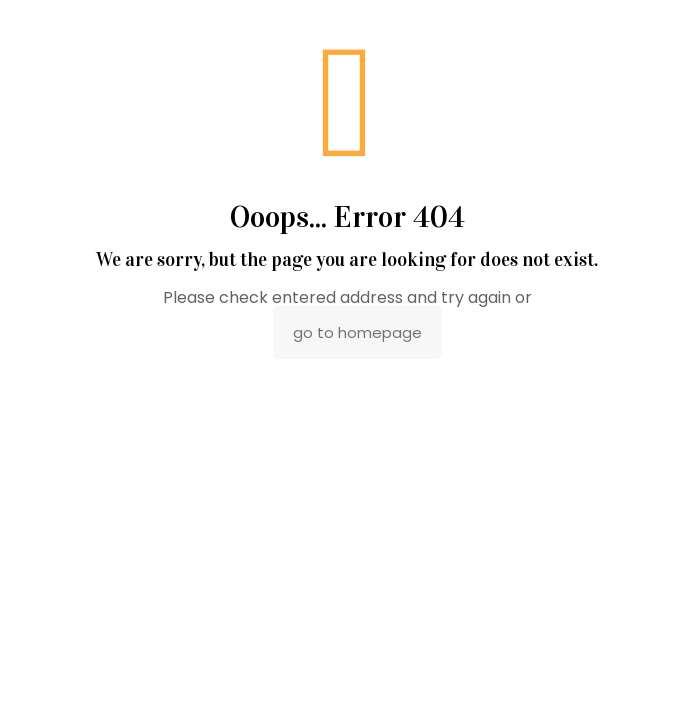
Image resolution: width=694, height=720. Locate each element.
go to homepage (357, 332)
